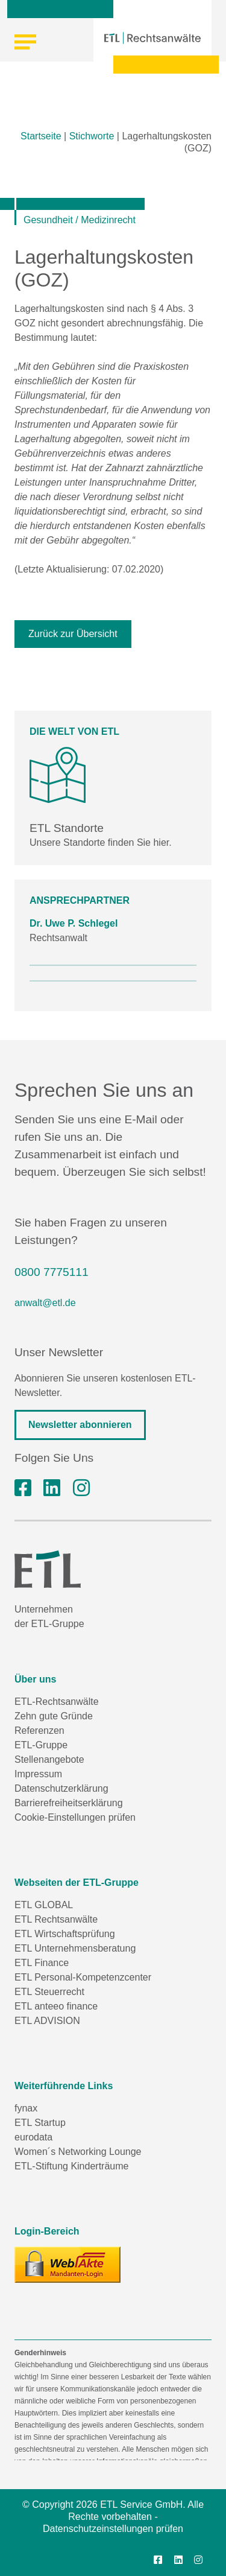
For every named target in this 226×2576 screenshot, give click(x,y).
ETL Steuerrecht (49, 1992)
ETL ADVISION (47, 2021)
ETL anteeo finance (56, 2006)
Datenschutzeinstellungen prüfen (113, 2529)
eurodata (33, 2137)
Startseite (40, 136)
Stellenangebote (49, 1759)
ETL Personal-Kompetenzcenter (82, 1977)
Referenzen (39, 1730)
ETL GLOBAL (43, 1905)
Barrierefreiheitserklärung (68, 1803)
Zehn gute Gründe (53, 1716)
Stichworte (92, 136)
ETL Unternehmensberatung (75, 1948)
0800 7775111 (51, 1272)
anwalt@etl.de (45, 1303)
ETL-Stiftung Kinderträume (71, 2166)
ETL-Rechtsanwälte (56, 1701)
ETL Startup (40, 2123)
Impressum (38, 1774)
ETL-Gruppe (40, 1745)
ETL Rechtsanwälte (56, 1919)
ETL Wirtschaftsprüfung (64, 1934)
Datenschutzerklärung (61, 1788)
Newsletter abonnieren (80, 1425)
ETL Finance (41, 1963)
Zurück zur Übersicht (73, 634)
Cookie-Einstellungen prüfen (75, 1817)
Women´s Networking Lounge (77, 2151)
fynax (25, 2108)
